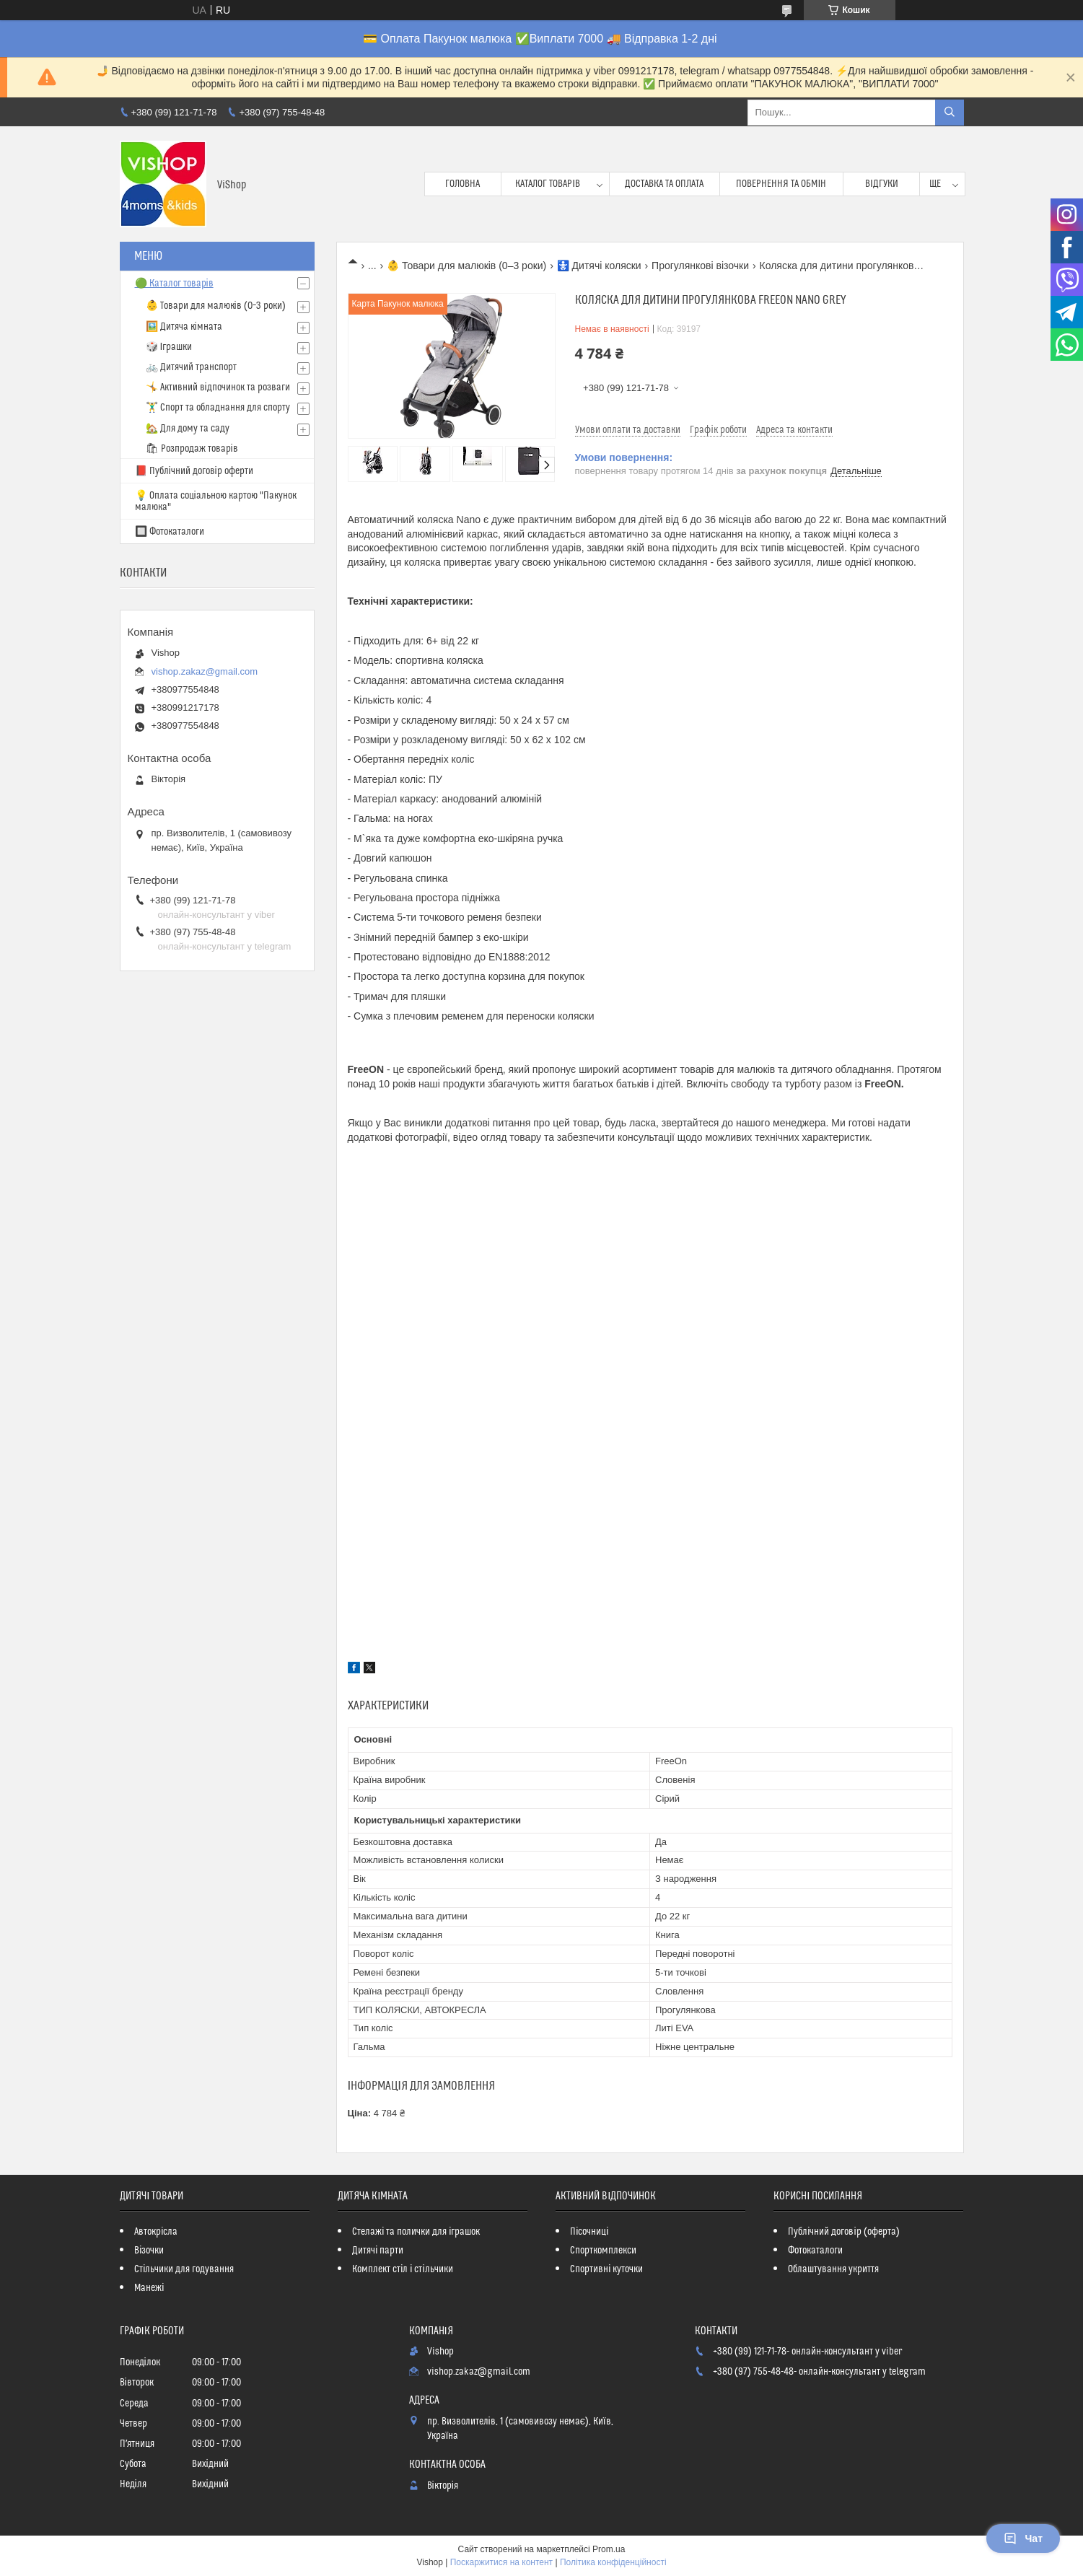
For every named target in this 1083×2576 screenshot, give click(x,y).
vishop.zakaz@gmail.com (205, 671)
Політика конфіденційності (613, 2562)
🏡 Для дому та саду (187, 428)
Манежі (149, 2288)
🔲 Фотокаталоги (169, 532)
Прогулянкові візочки (700, 265)
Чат (1023, 2538)
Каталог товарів (547, 184)
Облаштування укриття (833, 2269)
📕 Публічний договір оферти (194, 471)
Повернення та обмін (781, 184)
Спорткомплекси (603, 2250)
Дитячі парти (377, 2250)
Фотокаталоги (815, 2250)
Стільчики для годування (184, 2269)
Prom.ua (608, 2549)
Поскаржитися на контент (501, 2562)
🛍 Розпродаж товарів (192, 449)
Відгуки (881, 184)
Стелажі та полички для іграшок (416, 2232)
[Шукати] (949, 113)
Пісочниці (589, 2232)
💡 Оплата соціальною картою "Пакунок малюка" (216, 501)
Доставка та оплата (664, 184)
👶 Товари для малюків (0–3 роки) (466, 265)
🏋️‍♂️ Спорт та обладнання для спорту (218, 407)
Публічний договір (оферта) (843, 2232)
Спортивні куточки (606, 2269)
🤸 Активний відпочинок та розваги (218, 387)
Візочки (149, 2250)
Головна (462, 184)
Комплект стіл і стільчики (402, 2269)
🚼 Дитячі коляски (599, 265)
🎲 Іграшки (169, 347)
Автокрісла (155, 2232)
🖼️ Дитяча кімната (184, 327)
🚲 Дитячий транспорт (191, 367)
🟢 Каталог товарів (174, 283)
